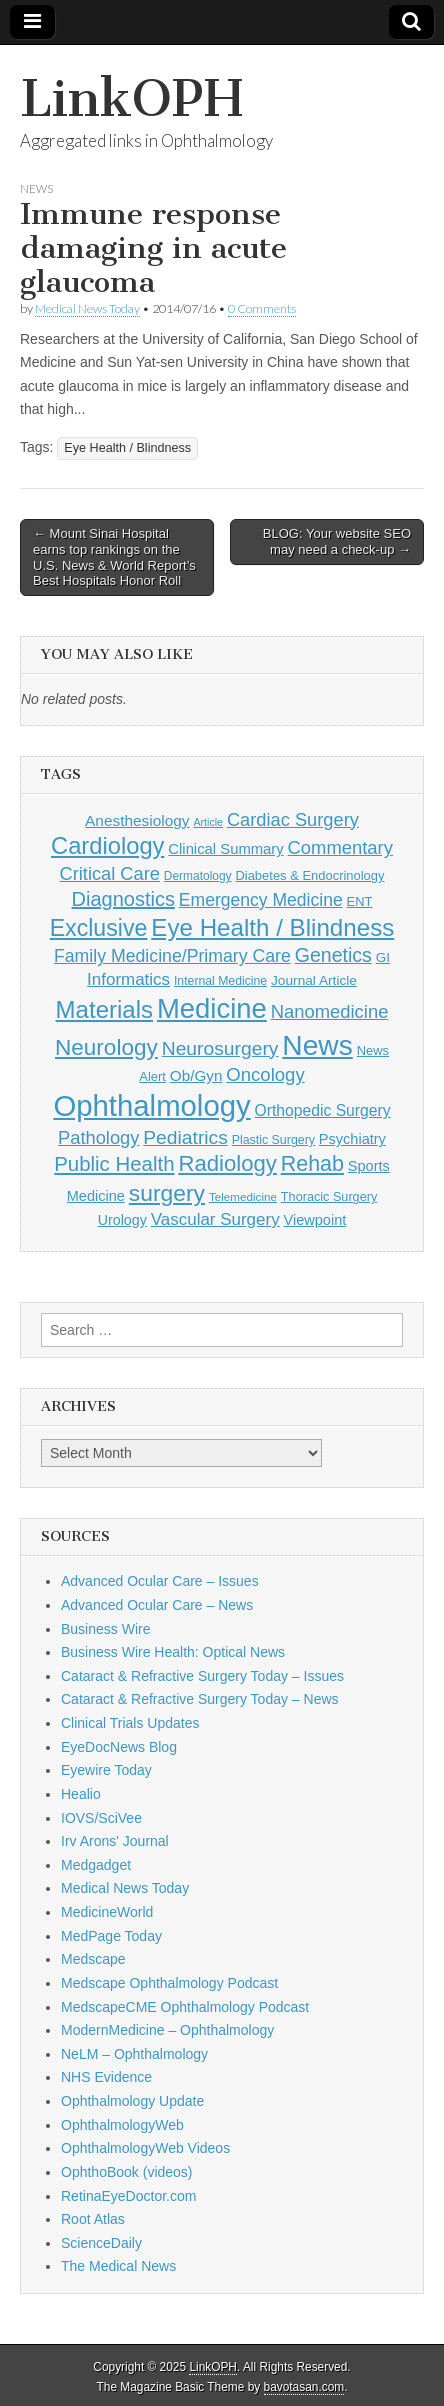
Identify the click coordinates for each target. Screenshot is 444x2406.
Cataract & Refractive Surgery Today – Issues (202, 1676)
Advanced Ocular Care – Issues (160, 1581)
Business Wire (105, 1629)
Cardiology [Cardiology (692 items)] (107, 846)
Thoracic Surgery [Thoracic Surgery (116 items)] (329, 1197)
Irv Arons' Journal (115, 1841)
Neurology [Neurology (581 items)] (106, 1047)
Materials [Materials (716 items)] (104, 1009)
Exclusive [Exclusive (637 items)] (99, 928)
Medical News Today (87, 308)
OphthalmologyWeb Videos (145, 2148)
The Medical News (118, 2266)
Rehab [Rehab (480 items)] (312, 1164)
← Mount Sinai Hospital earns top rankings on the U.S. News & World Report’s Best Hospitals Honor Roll (114, 557)
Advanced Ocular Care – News (157, 1605)
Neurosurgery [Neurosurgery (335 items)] (220, 1048)
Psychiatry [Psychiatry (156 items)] (352, 1139)
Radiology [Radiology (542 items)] (227, 1163)
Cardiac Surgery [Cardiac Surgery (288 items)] (293, 819)
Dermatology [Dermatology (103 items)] (198, 876)
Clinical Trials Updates (130, 1723)
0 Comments (262, 308)
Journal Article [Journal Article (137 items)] (314, 980)
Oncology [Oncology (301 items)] (265, 1074)
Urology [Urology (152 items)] (122, 1220)
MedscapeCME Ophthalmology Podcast (185, 2007)
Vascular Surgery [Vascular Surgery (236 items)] (215, 1219)
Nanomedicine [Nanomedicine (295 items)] (330, 1011)
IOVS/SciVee (101, 1818)
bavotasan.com (304, 2387)
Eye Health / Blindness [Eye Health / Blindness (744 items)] (272, 927)
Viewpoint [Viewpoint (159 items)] (315, 1220)
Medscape (93, 1959)
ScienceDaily (101, 2243)
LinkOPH (131, 98)
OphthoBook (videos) (127, 2172)
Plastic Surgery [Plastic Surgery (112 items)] (273, 1140)
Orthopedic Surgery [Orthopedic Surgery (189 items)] (323, 1110)
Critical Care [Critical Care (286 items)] (109, 873)
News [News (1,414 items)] (317, 1045)
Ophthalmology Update (132, 2101)
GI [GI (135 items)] (383, 957)
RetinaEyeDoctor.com (128, 2196)
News (36, 188)
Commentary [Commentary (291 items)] (340, 847)
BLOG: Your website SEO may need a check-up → (337, 541)
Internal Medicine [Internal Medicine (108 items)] (220, 981)
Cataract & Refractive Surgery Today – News (200, 1699)
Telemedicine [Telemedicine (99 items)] (243, 1196)
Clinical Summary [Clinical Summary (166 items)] (225, 849)
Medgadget (96, 1865)
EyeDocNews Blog (119, 1747)
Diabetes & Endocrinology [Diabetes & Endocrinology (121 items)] (309, 875)
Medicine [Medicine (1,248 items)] (212, 1008)
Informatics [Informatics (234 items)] (128, 979)
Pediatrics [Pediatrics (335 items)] (185, 1137)
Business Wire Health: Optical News (173, 1652)
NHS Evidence (106, 2077)
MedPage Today (111, 1936)
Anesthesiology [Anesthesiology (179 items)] (137, 820)
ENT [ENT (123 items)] (360, 901)
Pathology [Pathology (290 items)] (98, 1137)
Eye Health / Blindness (127, 448)
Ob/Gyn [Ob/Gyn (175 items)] (196, 1075)
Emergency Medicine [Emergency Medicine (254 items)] (261, 900)
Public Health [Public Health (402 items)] (114, 1164)
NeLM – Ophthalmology (134, 2054)
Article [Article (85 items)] (208, 822)
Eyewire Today (106, 1770)
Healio (81, 1794)
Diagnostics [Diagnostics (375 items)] (123, 899)
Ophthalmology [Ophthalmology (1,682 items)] (151, 1105)
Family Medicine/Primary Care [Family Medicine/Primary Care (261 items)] (172, 956)
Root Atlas (93, 2219)
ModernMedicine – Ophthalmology (167, 2030)
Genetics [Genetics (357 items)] (333, 955)
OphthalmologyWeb (122, 2125)
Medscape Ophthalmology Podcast (169, 1983)
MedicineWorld (107, 1912)
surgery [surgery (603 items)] (167, 1193)
